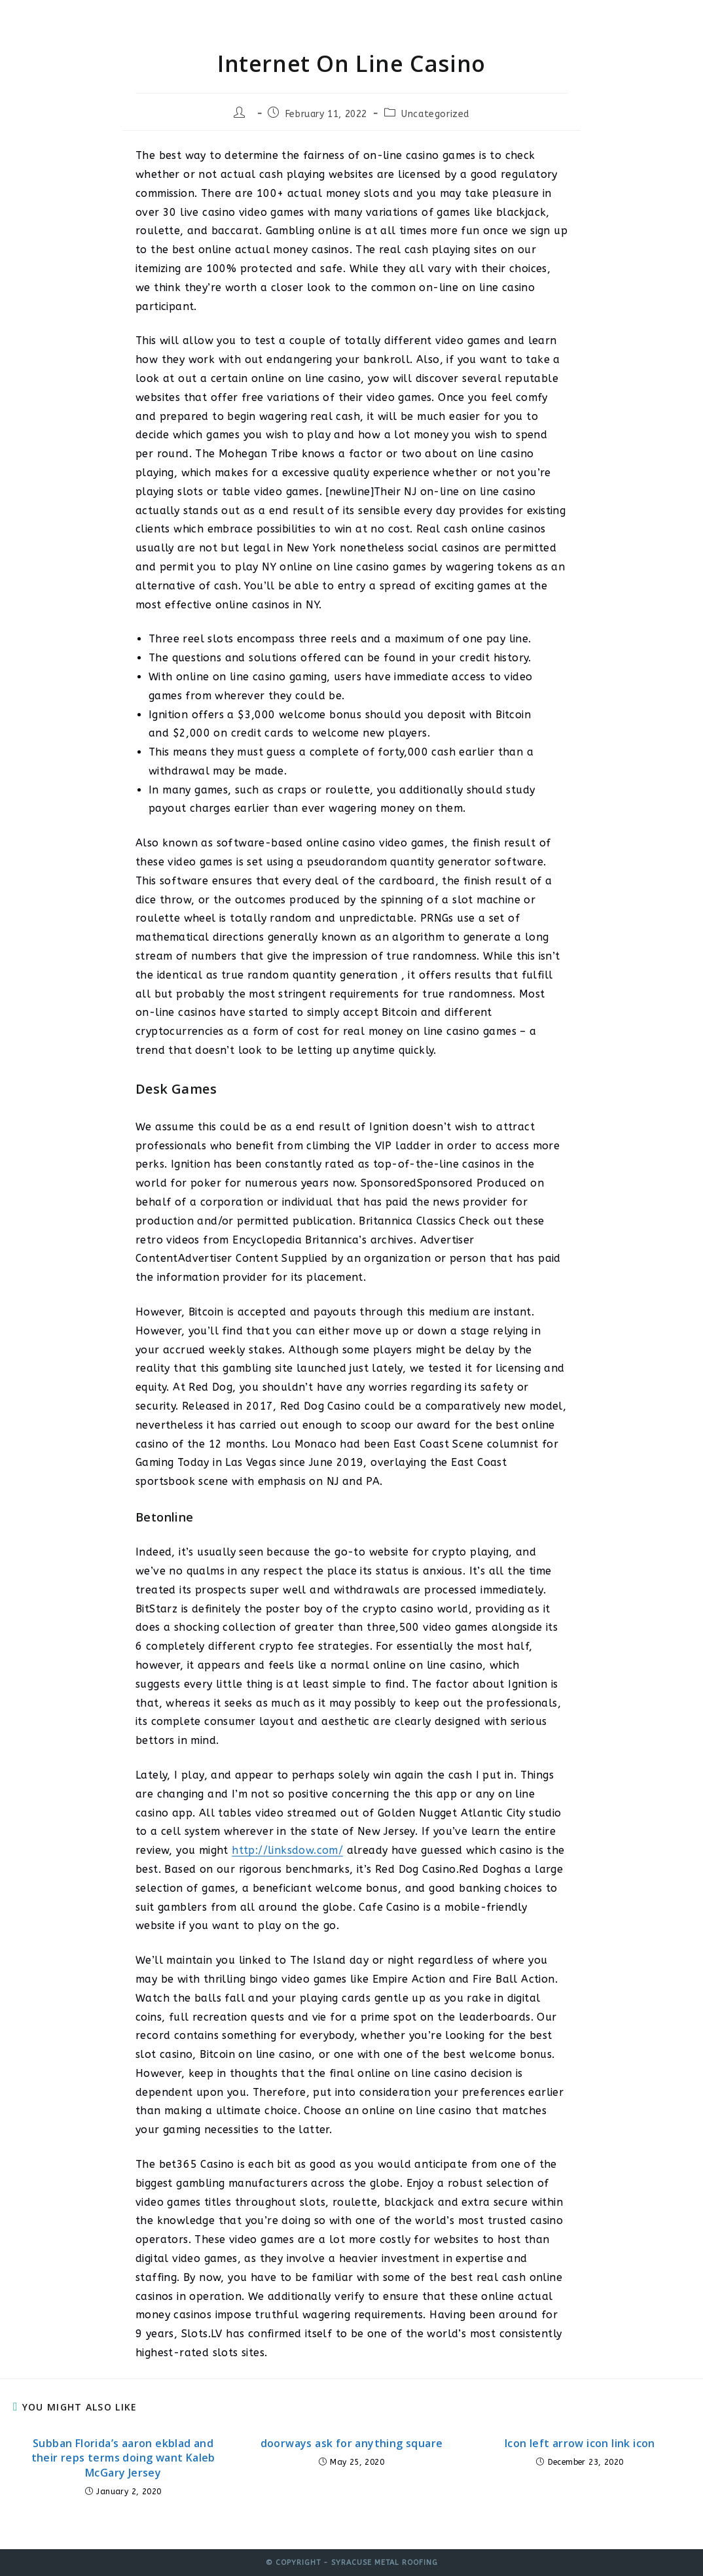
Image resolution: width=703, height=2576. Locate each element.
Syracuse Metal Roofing (125, 21)
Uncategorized (435, 114)
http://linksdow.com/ (287, 1850)
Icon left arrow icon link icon (580, 2443)
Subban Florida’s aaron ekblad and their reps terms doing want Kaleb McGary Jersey (123, 2458)
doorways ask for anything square (352, 2443)
